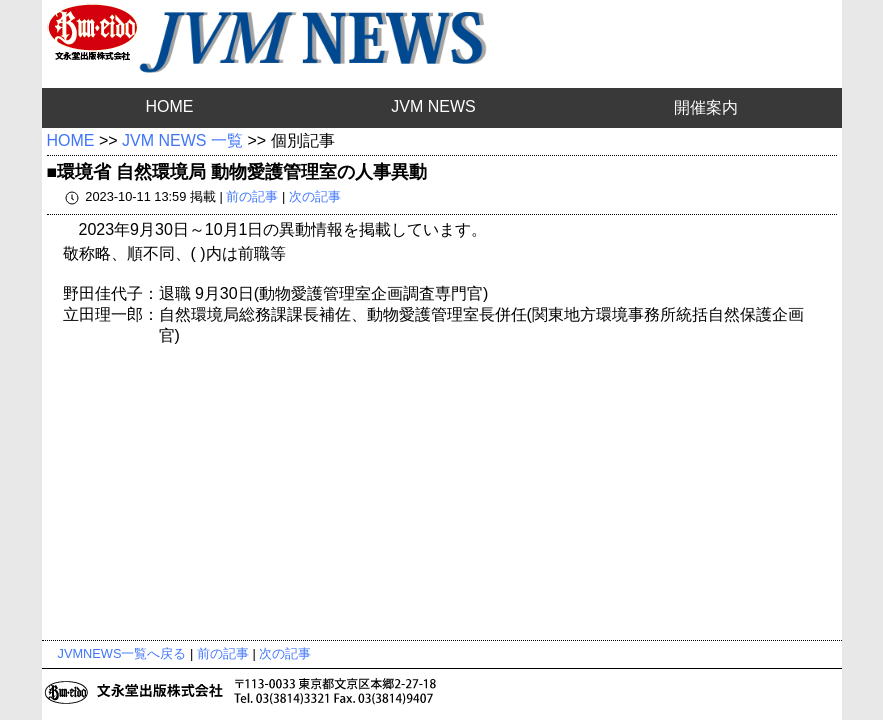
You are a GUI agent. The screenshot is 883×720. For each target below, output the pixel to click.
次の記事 (315, 196)
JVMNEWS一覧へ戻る (122, 653)
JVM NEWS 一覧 (182, 140)
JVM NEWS (433, 106)
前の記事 (252, 196)
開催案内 (706, 107)
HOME (169, 106)
